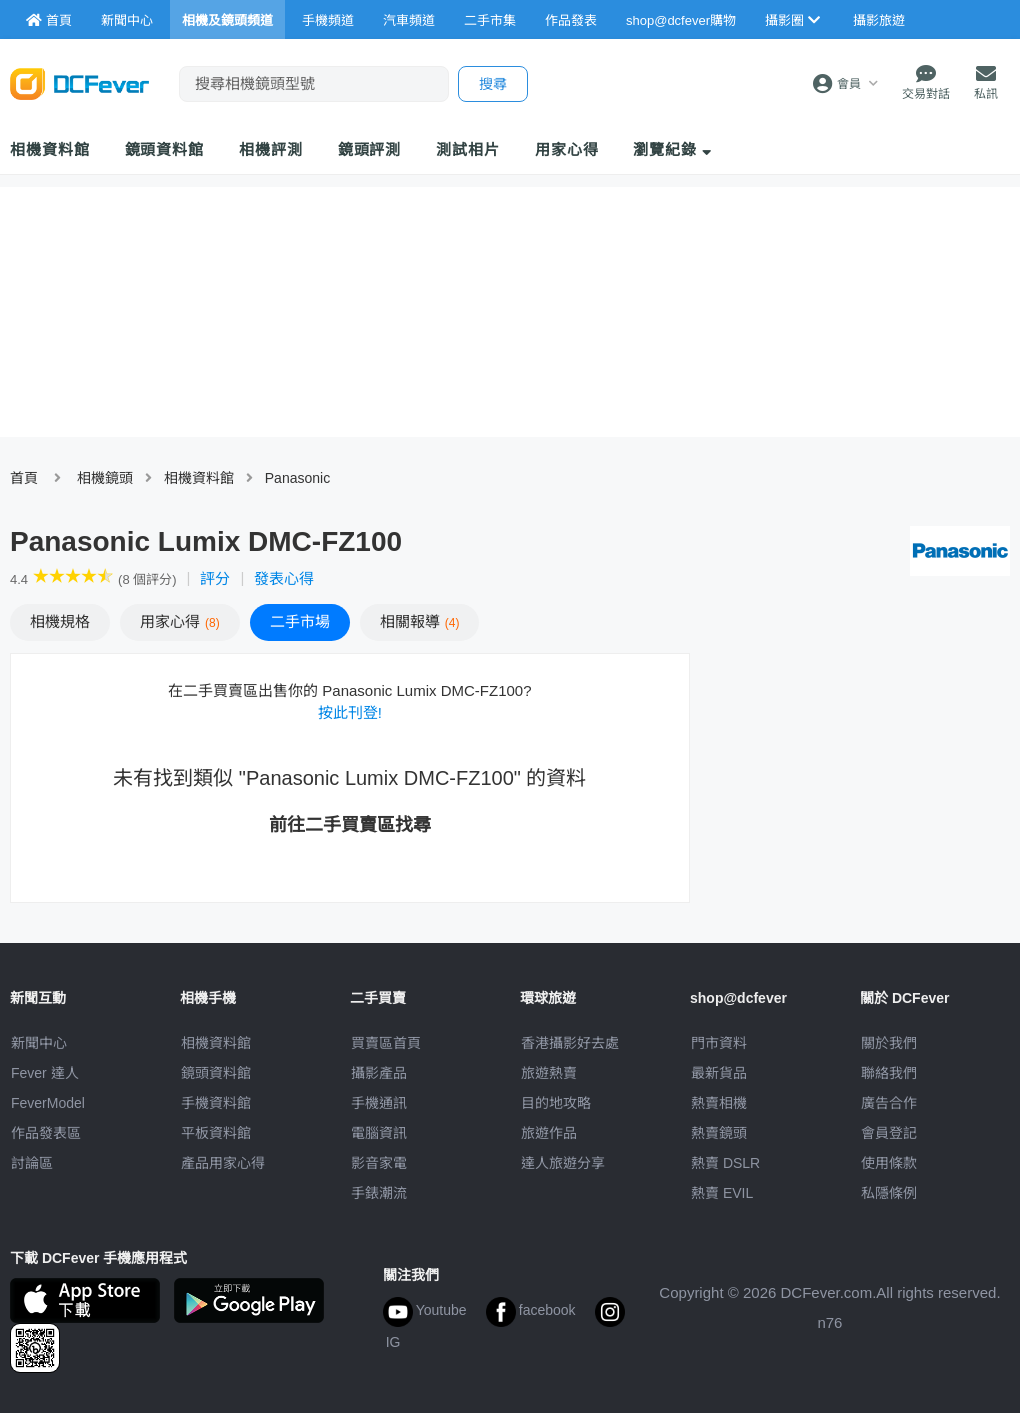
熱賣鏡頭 (719, 1133)
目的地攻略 (556, 1103)
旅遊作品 (549, 1133)
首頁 (24, 478)
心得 (180, 621)
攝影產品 (379, 1073)
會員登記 (889, 1133)
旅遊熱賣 (549, 1073)
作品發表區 (46, 1133)
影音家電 (379, 1163)
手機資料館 (216, 1103)
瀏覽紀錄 (672, 149)
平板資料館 (216, 1133)
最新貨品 (719, 1073)
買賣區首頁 (386, 1043)
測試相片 (468, 149)
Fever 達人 (45, 1073)
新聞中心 (39, 1043)
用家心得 (567, 149)
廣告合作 (889, 1103)
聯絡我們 (889, 1073)
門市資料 (719, 1043)
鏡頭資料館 (165, 149)
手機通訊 (379, 1103)
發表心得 (284, 578)
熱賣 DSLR (725, 1163)
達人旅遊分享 (563, 1163)
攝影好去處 (570, 1043)
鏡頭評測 (370, 149)
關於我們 (889, 1043)
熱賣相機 (719, 1103)
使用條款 (889, 1163)
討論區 (32, 1163)
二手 (300, 621)
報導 (420, 621)
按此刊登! (350, 712)
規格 (60, 621)
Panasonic (297, 478)
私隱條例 (889, 1193)
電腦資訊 (379, 1133)
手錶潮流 (379, 1193)
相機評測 (271, 149)
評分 (215, 578)
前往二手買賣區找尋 (350, 825)
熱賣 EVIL (722, 1193)
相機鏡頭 (105, 478)
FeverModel (48, 1103)
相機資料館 (50, 149)
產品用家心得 (223, 1163)
